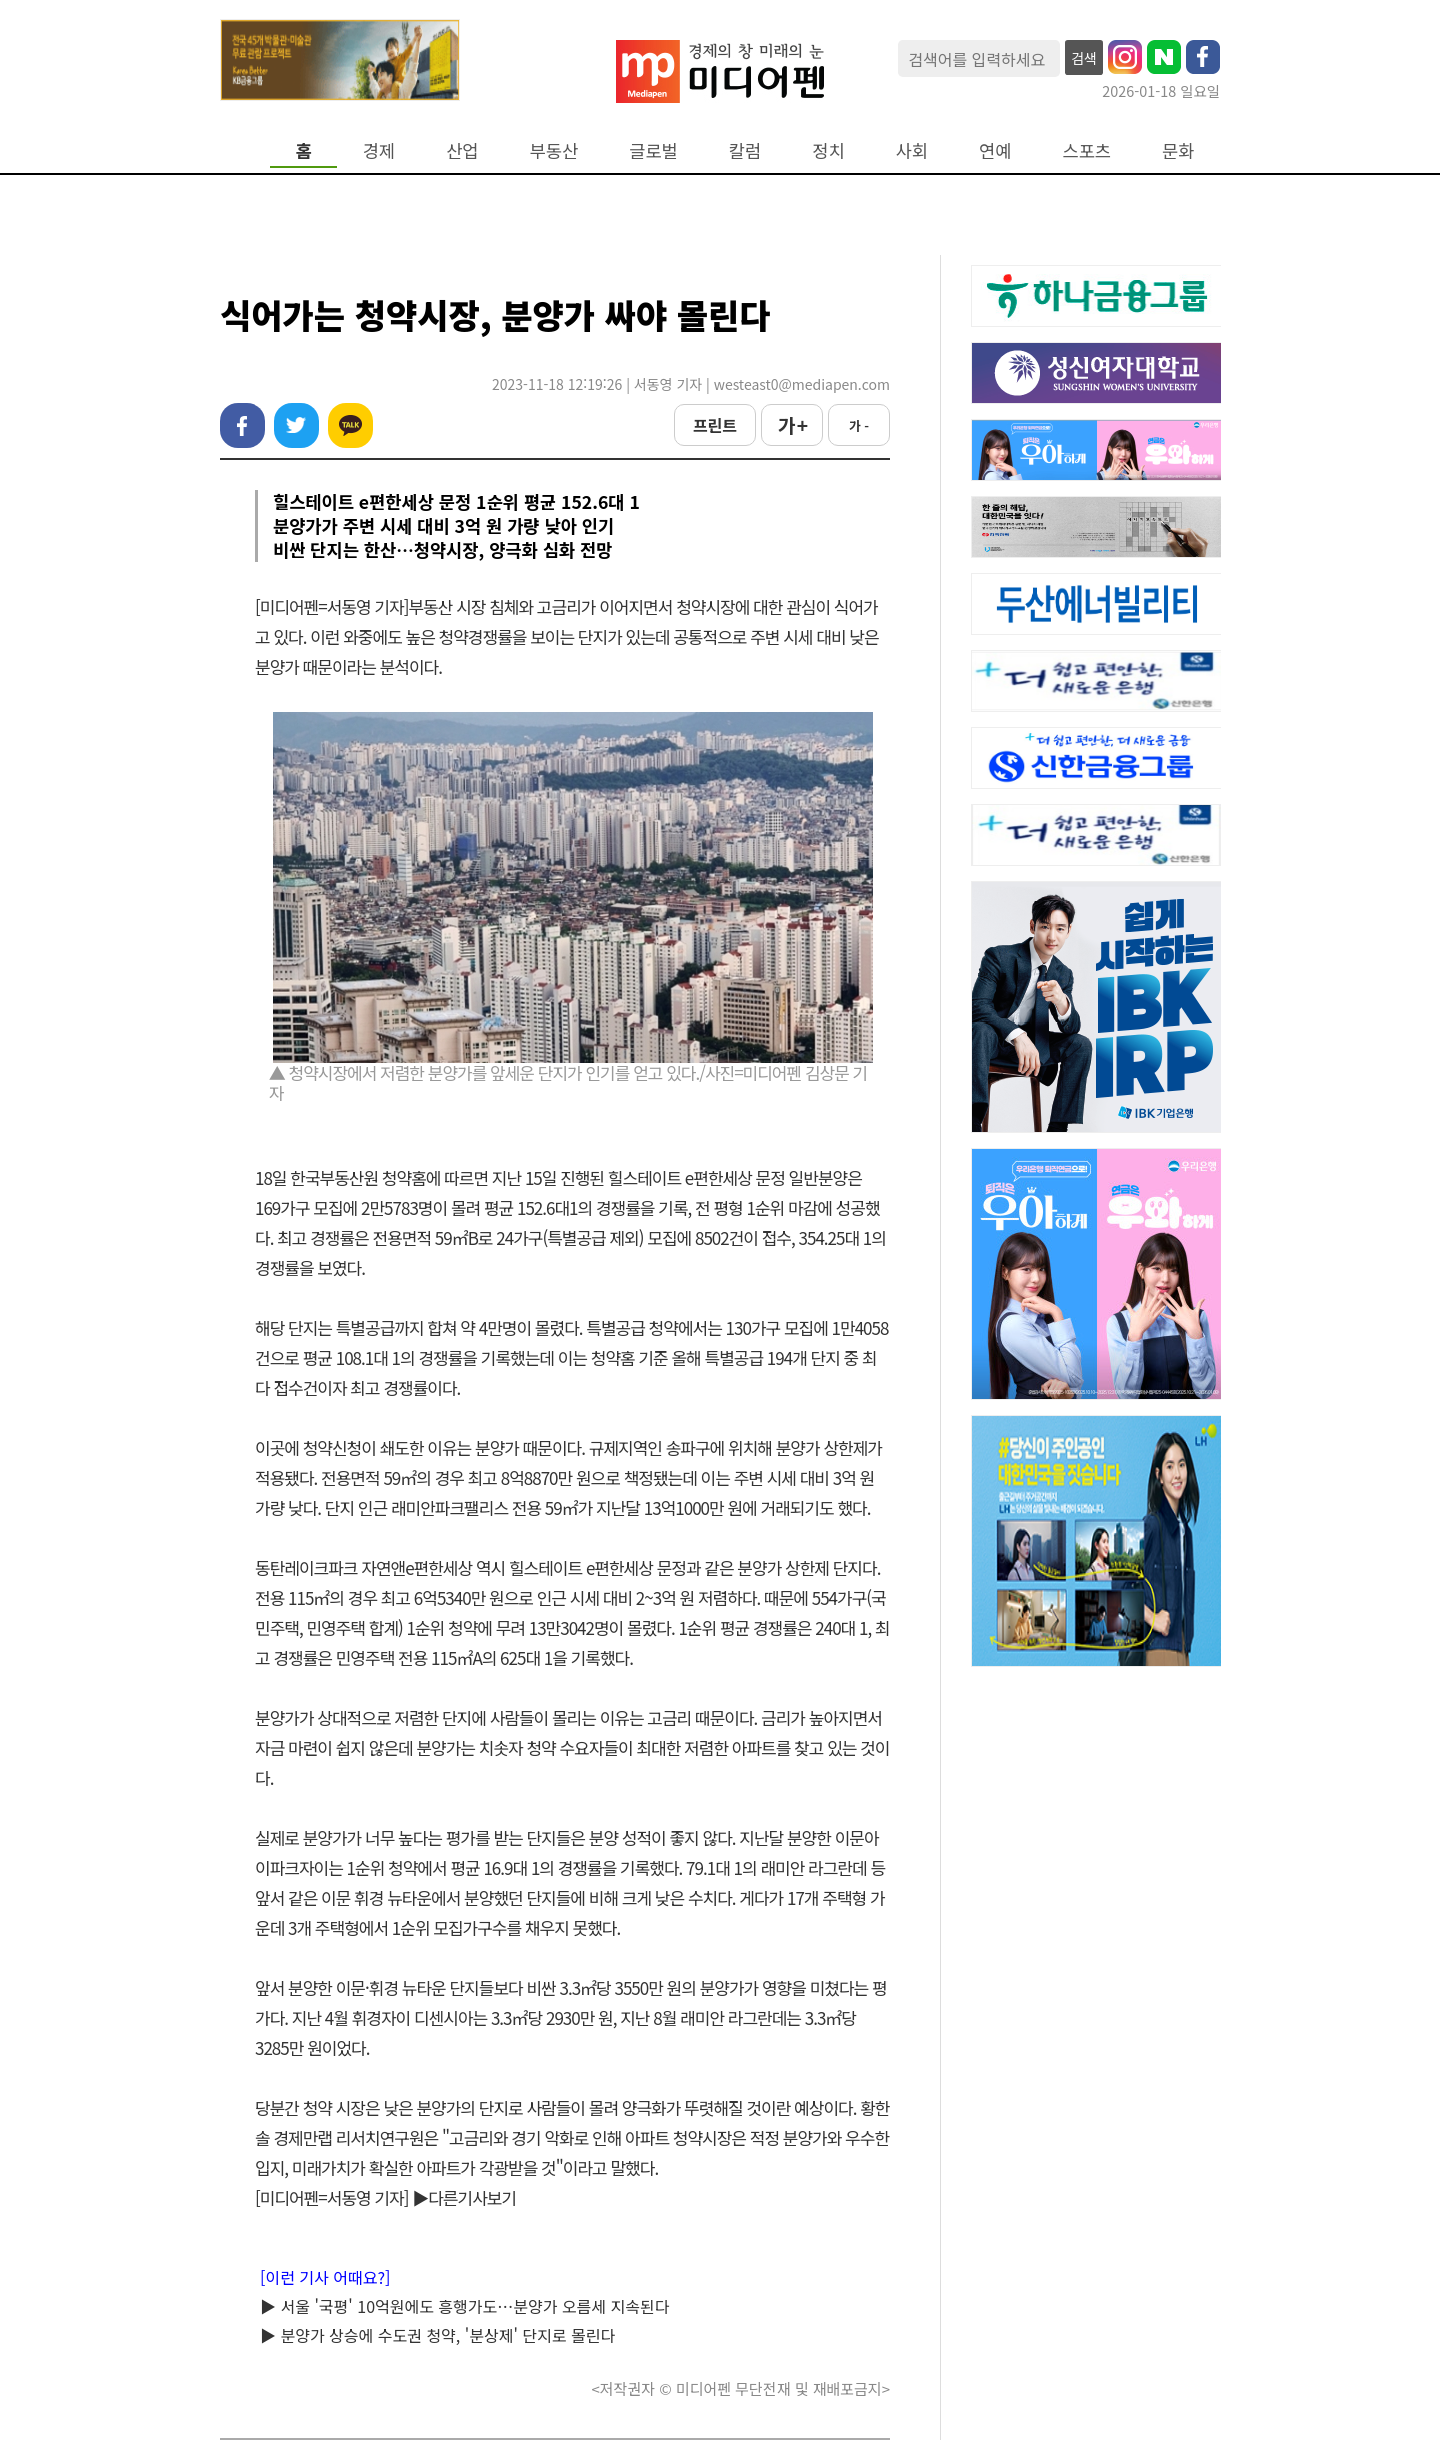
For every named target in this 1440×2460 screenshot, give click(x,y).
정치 (828, 150)
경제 (379, 150)
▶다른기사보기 (464, 2197)
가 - (859, 425)
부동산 (554, 150)
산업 (462, 150)
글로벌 (653, 150)
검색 (1084, 58)
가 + (792, 425)
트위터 (296, 425)
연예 (995, 150)
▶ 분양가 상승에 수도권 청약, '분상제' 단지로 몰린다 (437, 2335)
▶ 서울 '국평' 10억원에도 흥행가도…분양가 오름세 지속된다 (464, 2306)
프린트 (715, 425)
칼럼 (745, 150)
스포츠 (1087, 150)
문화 (1178, 150)
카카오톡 (350, 425)
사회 (912, 150)
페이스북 (242, 425)
